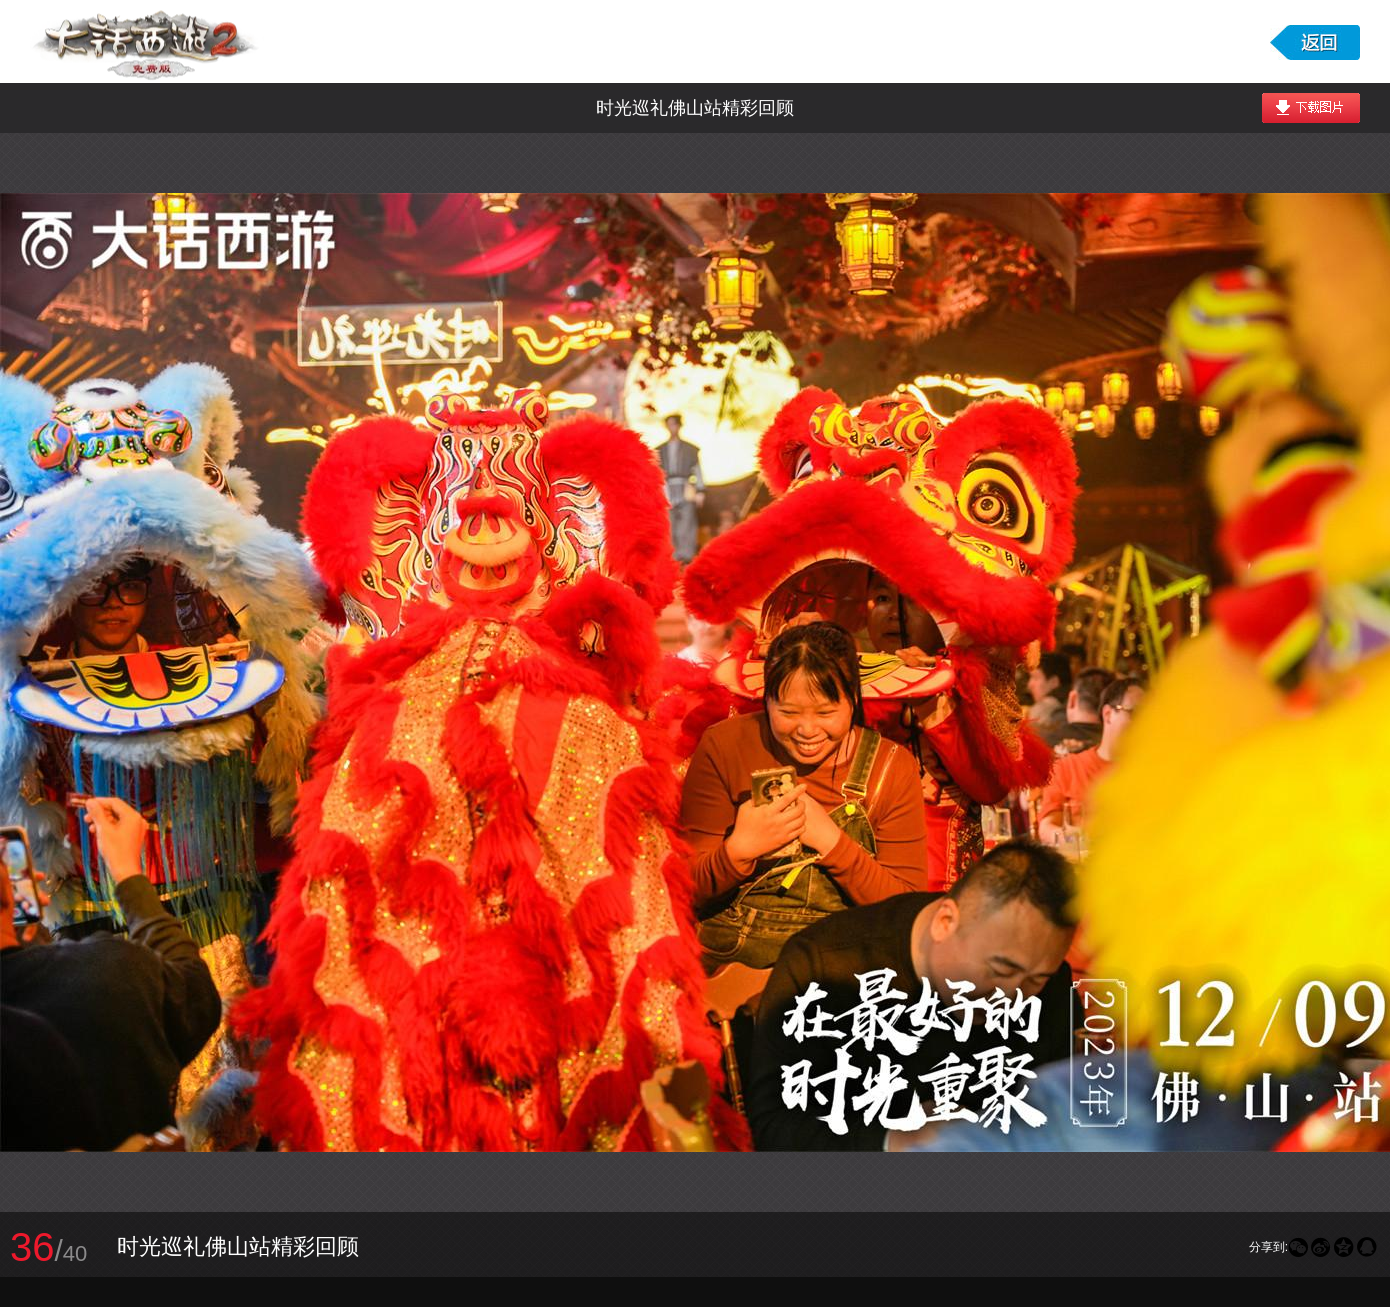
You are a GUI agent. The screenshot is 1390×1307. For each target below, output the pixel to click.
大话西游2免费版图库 (147, 41)
